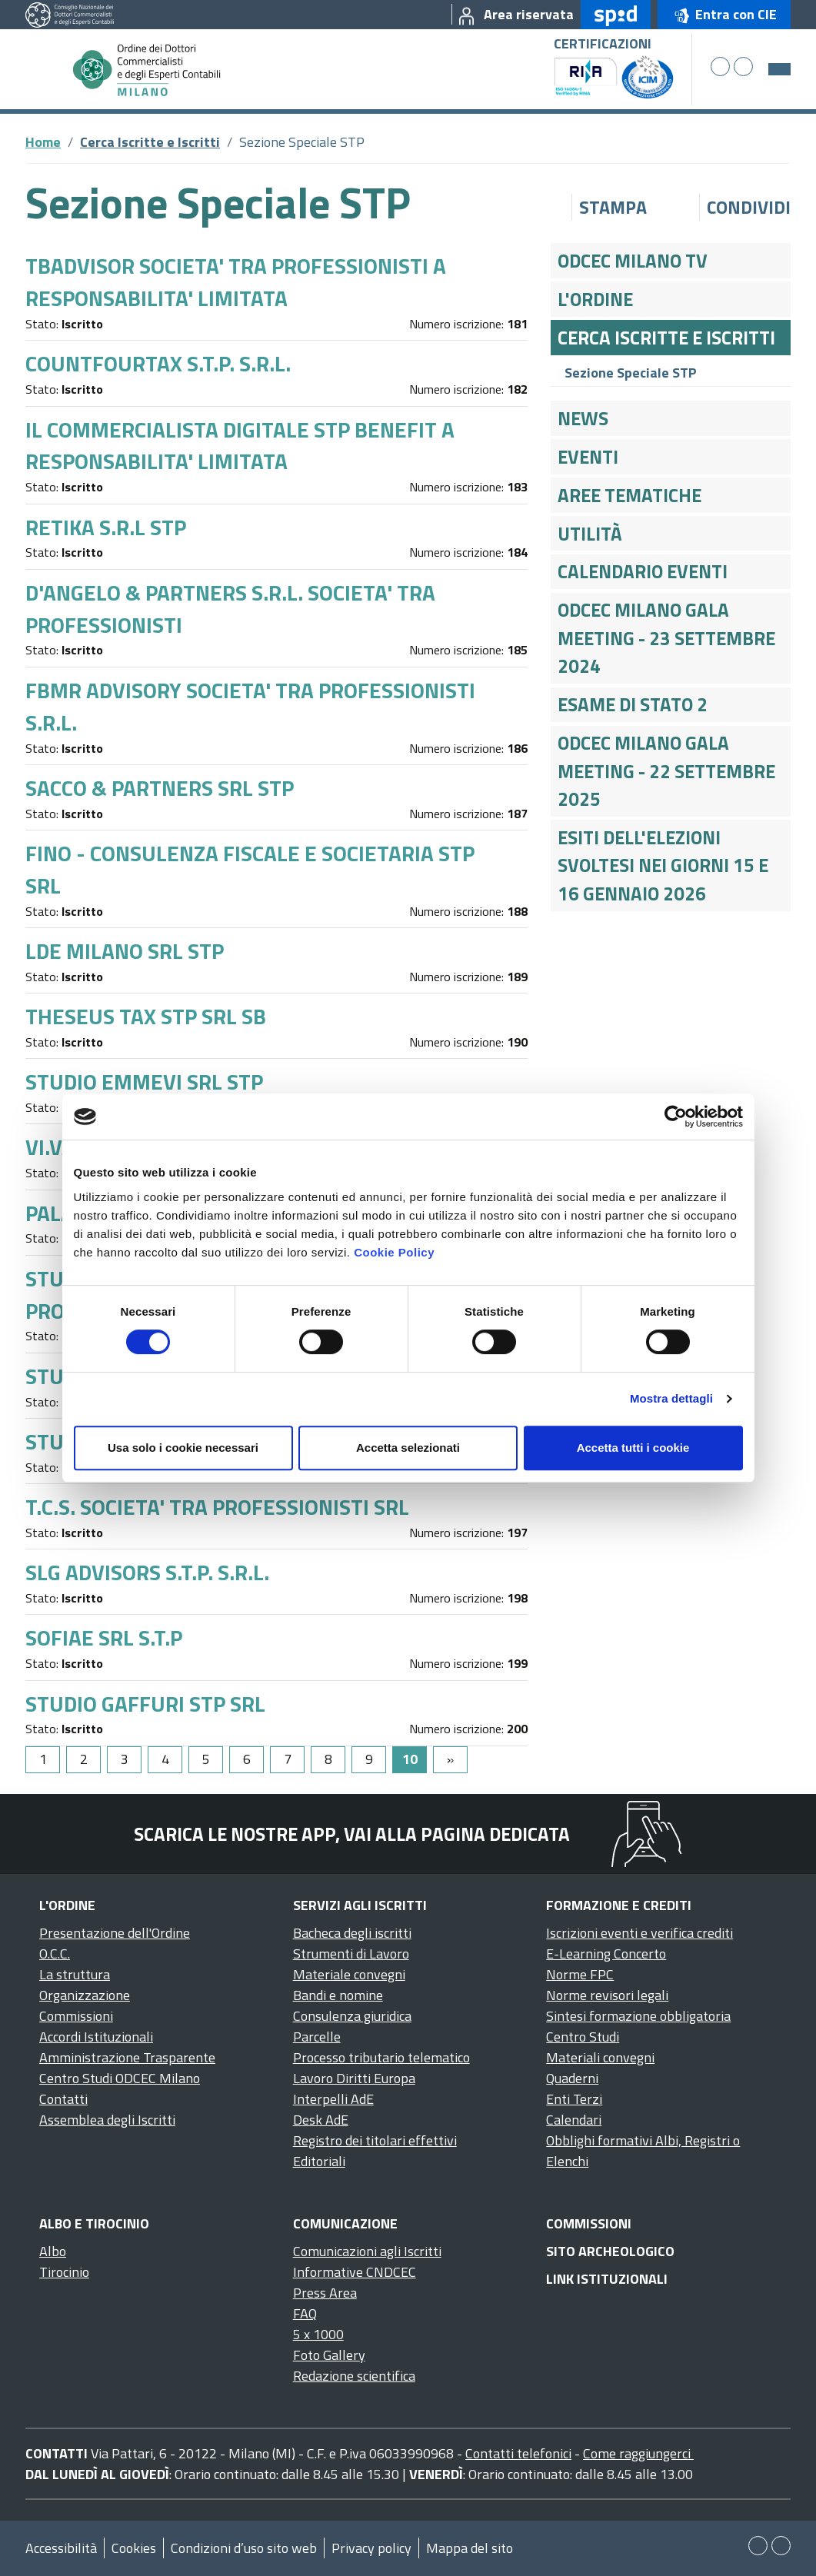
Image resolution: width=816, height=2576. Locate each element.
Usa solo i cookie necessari (183, 1447)
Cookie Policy (394, 1252)
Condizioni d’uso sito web (244, 2548)
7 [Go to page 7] (287, 1759)
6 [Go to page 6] (247, 1759)
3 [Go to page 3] (124, 1759)
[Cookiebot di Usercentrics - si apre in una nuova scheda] (675, 1116)
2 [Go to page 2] (84, 1759)
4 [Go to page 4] (165, 1759)
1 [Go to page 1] (43, 1759)
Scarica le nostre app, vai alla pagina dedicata (352, 1834)
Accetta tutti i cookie (633, 1447)
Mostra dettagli (671, 1398)
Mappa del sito (469, 2548)
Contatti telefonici (518, 2453)
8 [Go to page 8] (328, 1759)
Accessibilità (61, 2548)
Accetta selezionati (408, 1447)
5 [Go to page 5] (206, 1759)
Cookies (134, 2548)
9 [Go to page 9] (369, 1759)
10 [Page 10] (410, 1759)
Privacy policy (371, 2548)
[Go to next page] (450, 1759)
